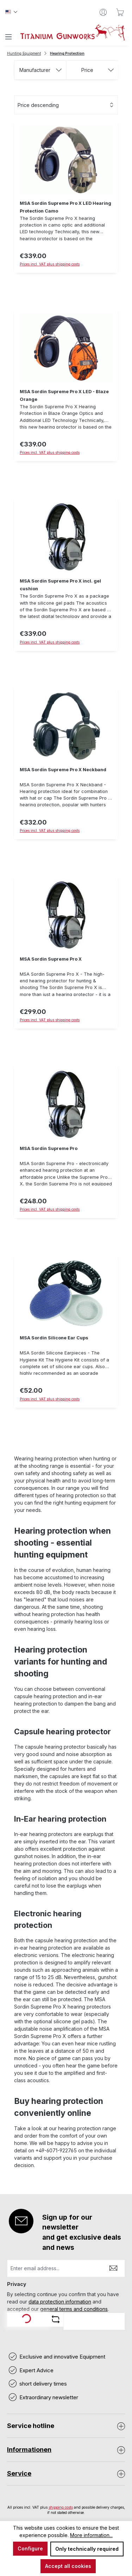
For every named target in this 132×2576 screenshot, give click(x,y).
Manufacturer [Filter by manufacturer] (40, 70)
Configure (30, 2548)
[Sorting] (66, 104)
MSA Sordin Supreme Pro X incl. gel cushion (60, 584)
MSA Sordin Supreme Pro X (51, 959)
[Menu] (8, 37)
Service (19, 2473)
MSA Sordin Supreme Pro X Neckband (63, 769)
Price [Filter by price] (97, 70)
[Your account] (103, 12)
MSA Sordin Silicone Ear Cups (54, 1337)
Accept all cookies (68, 2566)
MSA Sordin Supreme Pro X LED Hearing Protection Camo (65, 207)
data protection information (60, 2302)
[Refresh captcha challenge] (56, 2319)
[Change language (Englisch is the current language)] (11, 12)
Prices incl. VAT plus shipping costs (50, 642)
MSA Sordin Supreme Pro (48, 1148)
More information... (91, 2535)
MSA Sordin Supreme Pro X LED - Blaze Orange (64, 395)
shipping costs (61, 2507)
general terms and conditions (74, 2309)
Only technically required (87, 2549)
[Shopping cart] (120, 12)
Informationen (29, 2449)
